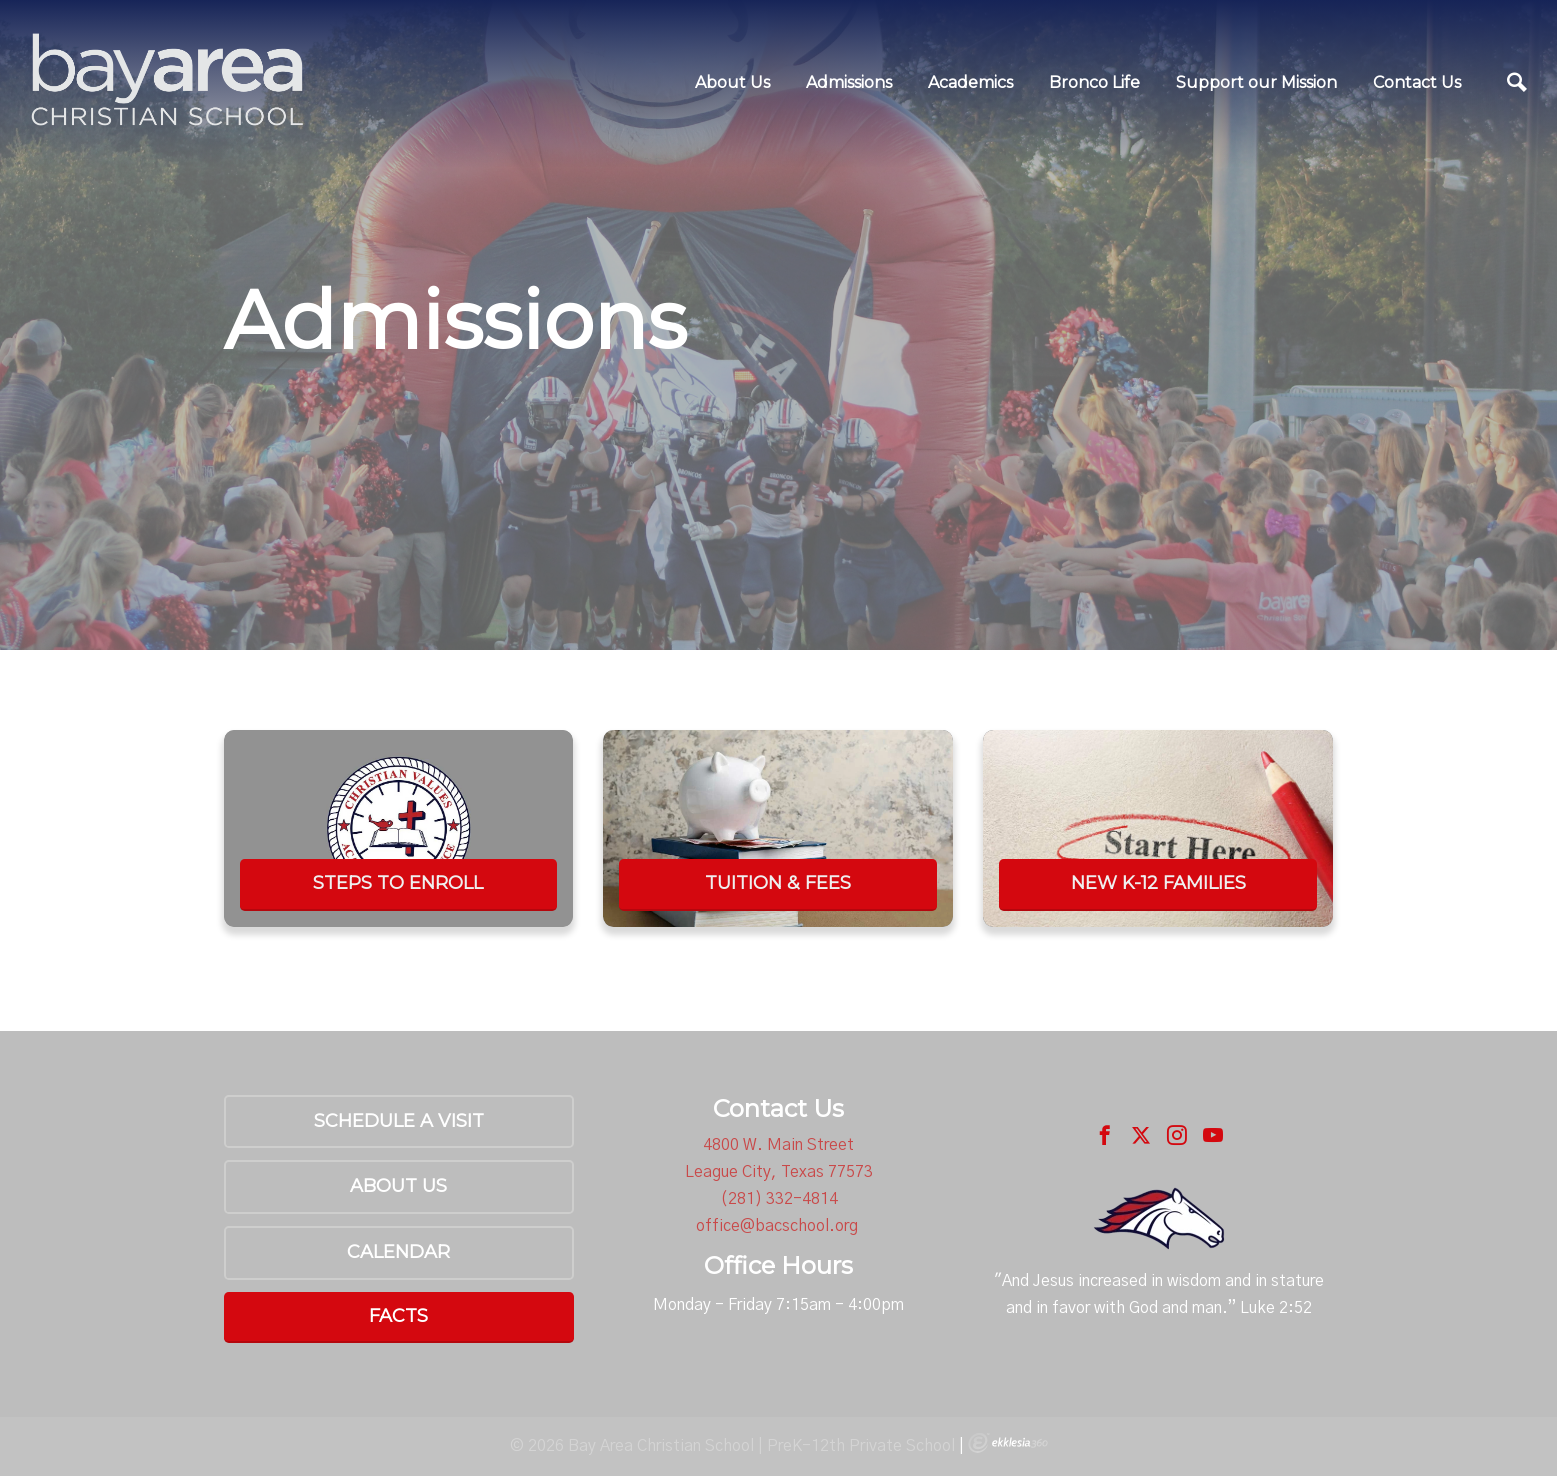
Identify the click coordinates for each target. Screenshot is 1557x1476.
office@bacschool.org (777, 1226)
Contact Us (1417, 82)
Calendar (398, 1252)
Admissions (849, 82)
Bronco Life (1094, 82)
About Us (732, 82)
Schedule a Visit (399, 1121)
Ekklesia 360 (1008, 1443)
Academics (970, 82)
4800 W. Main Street (778, 1145)
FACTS (398, 1316)
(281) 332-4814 (779, 1199)
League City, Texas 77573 (779, 1172)
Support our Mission (1256, 82)
